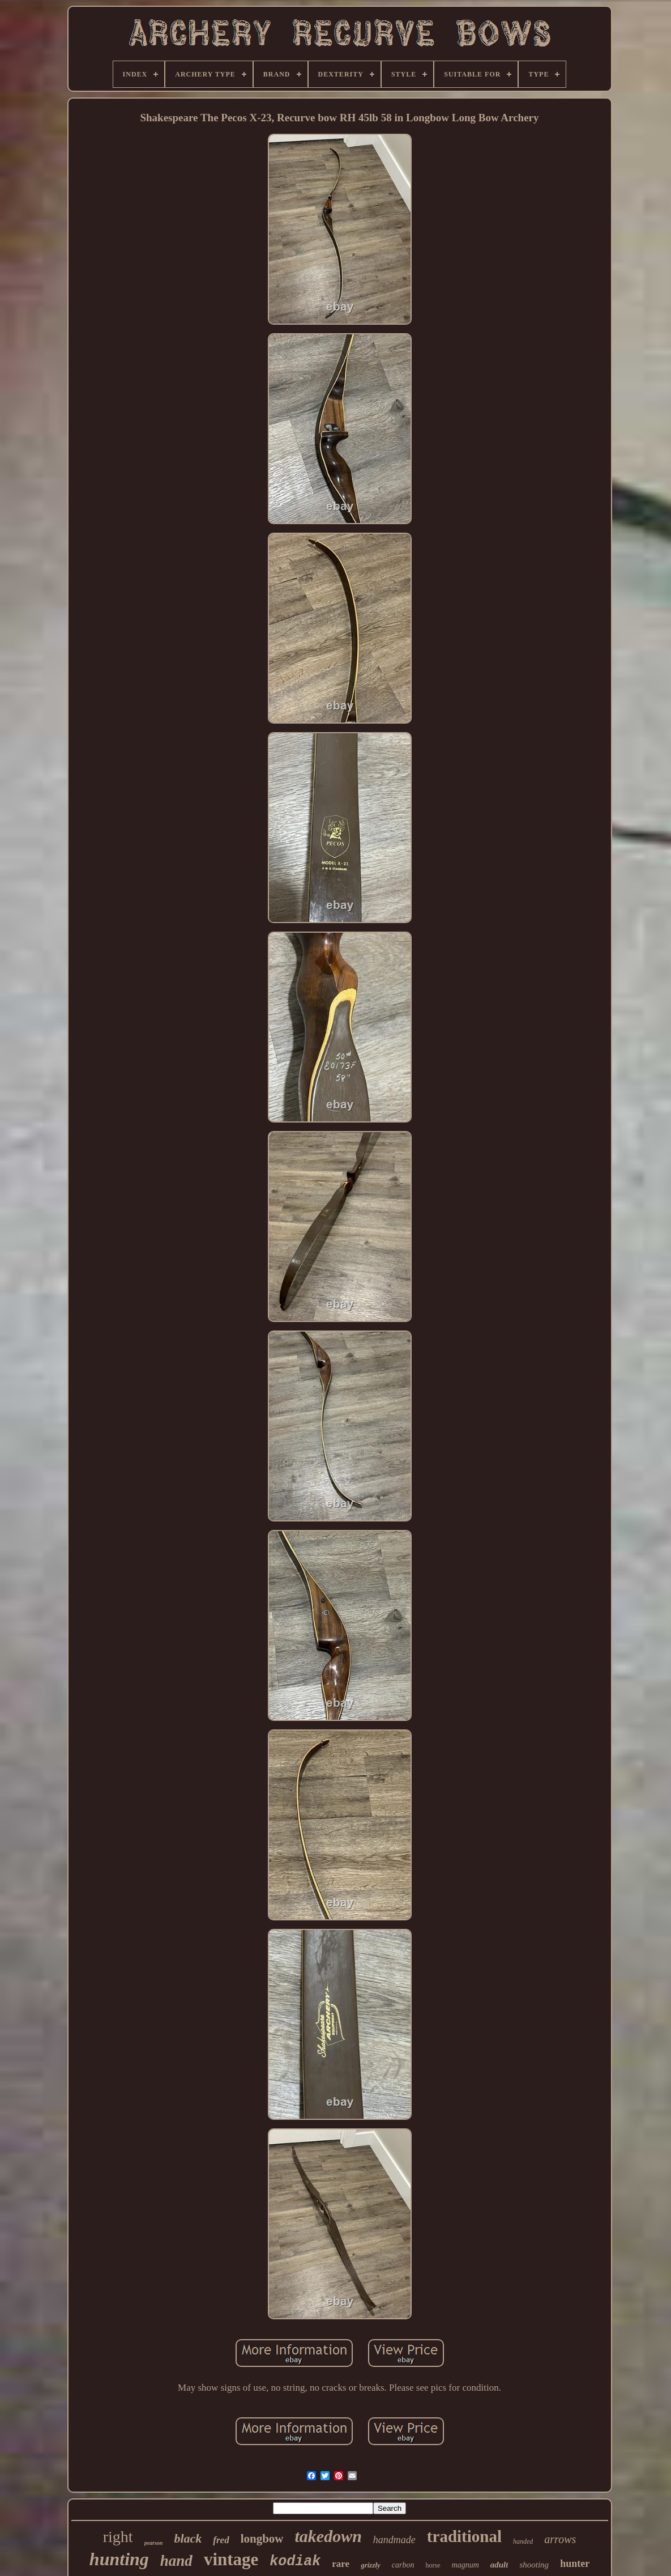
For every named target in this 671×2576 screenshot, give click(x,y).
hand (176, 2560)
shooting (534, 2564)
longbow (262, 2538)
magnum (465, 2565)
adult (499, 2564)
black (188, 2538)
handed (523, 2541)
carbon (403, 2565)
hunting (119, 2559)
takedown (328, 2536)
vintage (231, 2559)
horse (433, 2565)
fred (221, 2540)
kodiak (295, 2561)
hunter (574, 2563)
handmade (394, 2539)
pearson (153, 2543)
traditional (464, 2536)
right (118, 2536)
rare (340, 2563)
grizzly (371, 2565)
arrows (560, 2539)
